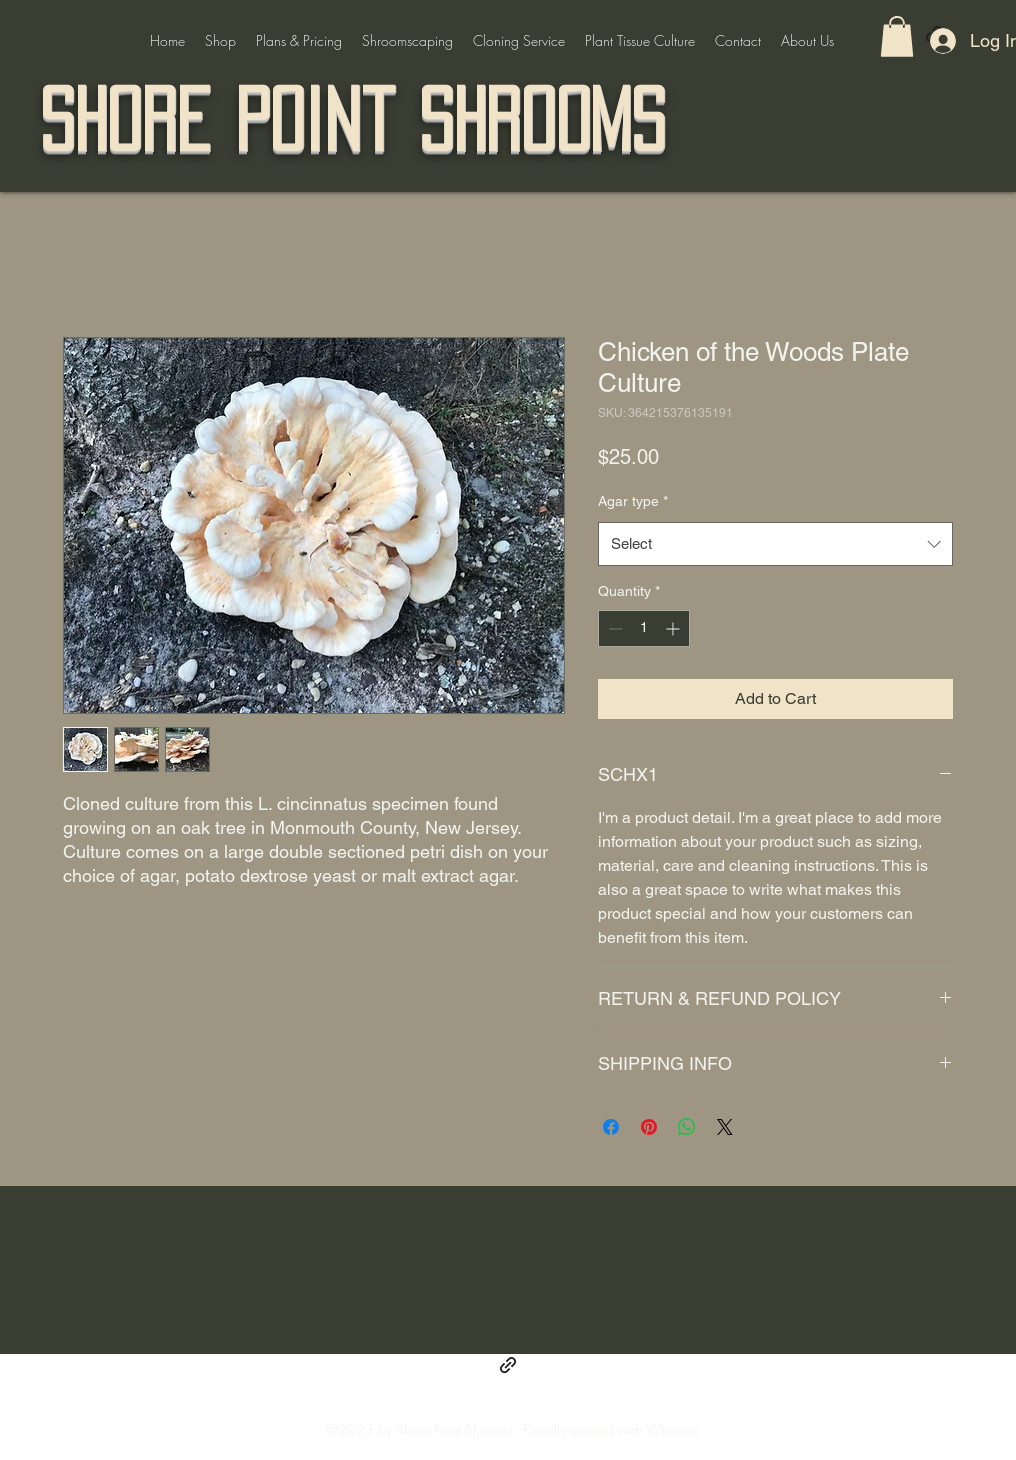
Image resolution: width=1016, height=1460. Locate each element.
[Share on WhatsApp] (687, 1127)
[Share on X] (725, 1127)
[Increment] (674, 628)
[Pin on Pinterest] (649, 1127)
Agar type (633, 501)
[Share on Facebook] (611, 1127)
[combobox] (775, 544)
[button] (897, 36)
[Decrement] (613, 628)
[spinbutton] (644, 628)
